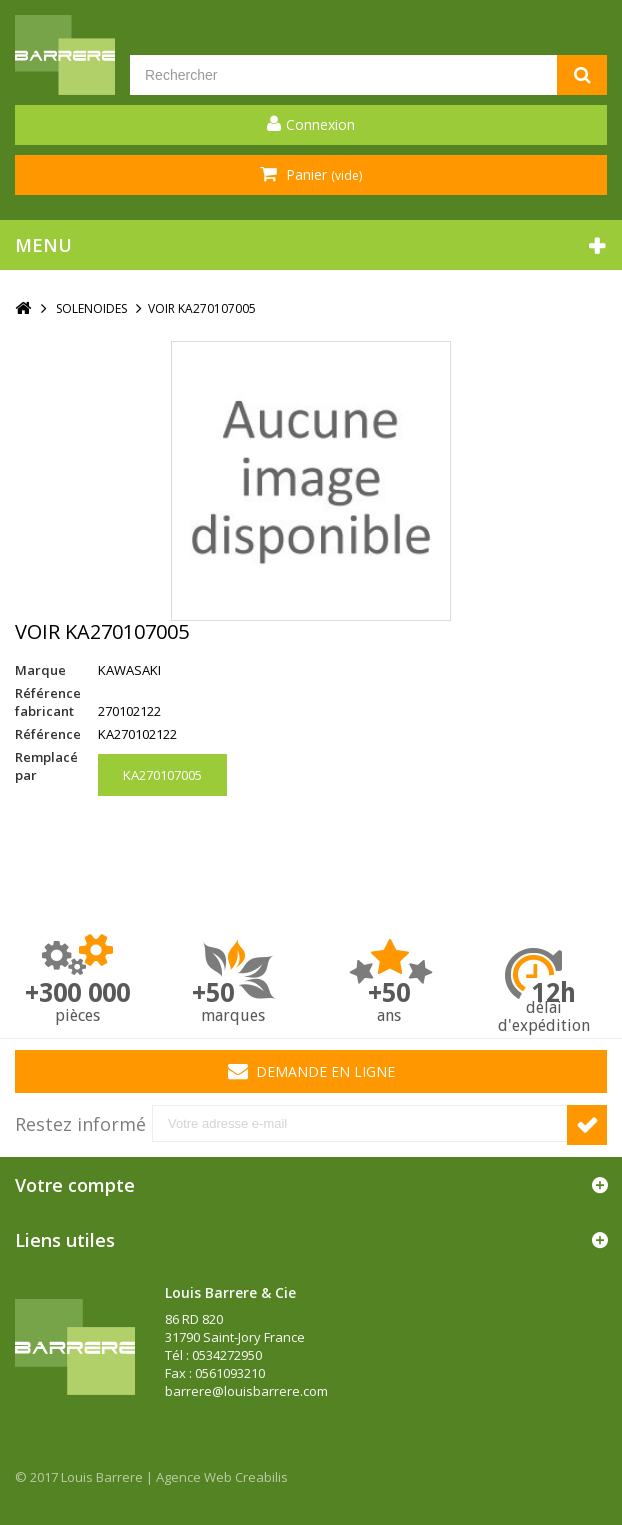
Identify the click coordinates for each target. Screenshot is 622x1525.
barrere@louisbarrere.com (246, 1391)
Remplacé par (46, 766)
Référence (48, 734)
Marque (40, 670)
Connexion (320, 124)
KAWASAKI (129, 670)
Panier (322, 174)
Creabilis (261, 1477)
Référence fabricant (48, 702)
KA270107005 (162, 775)
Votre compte (75, 1185)
